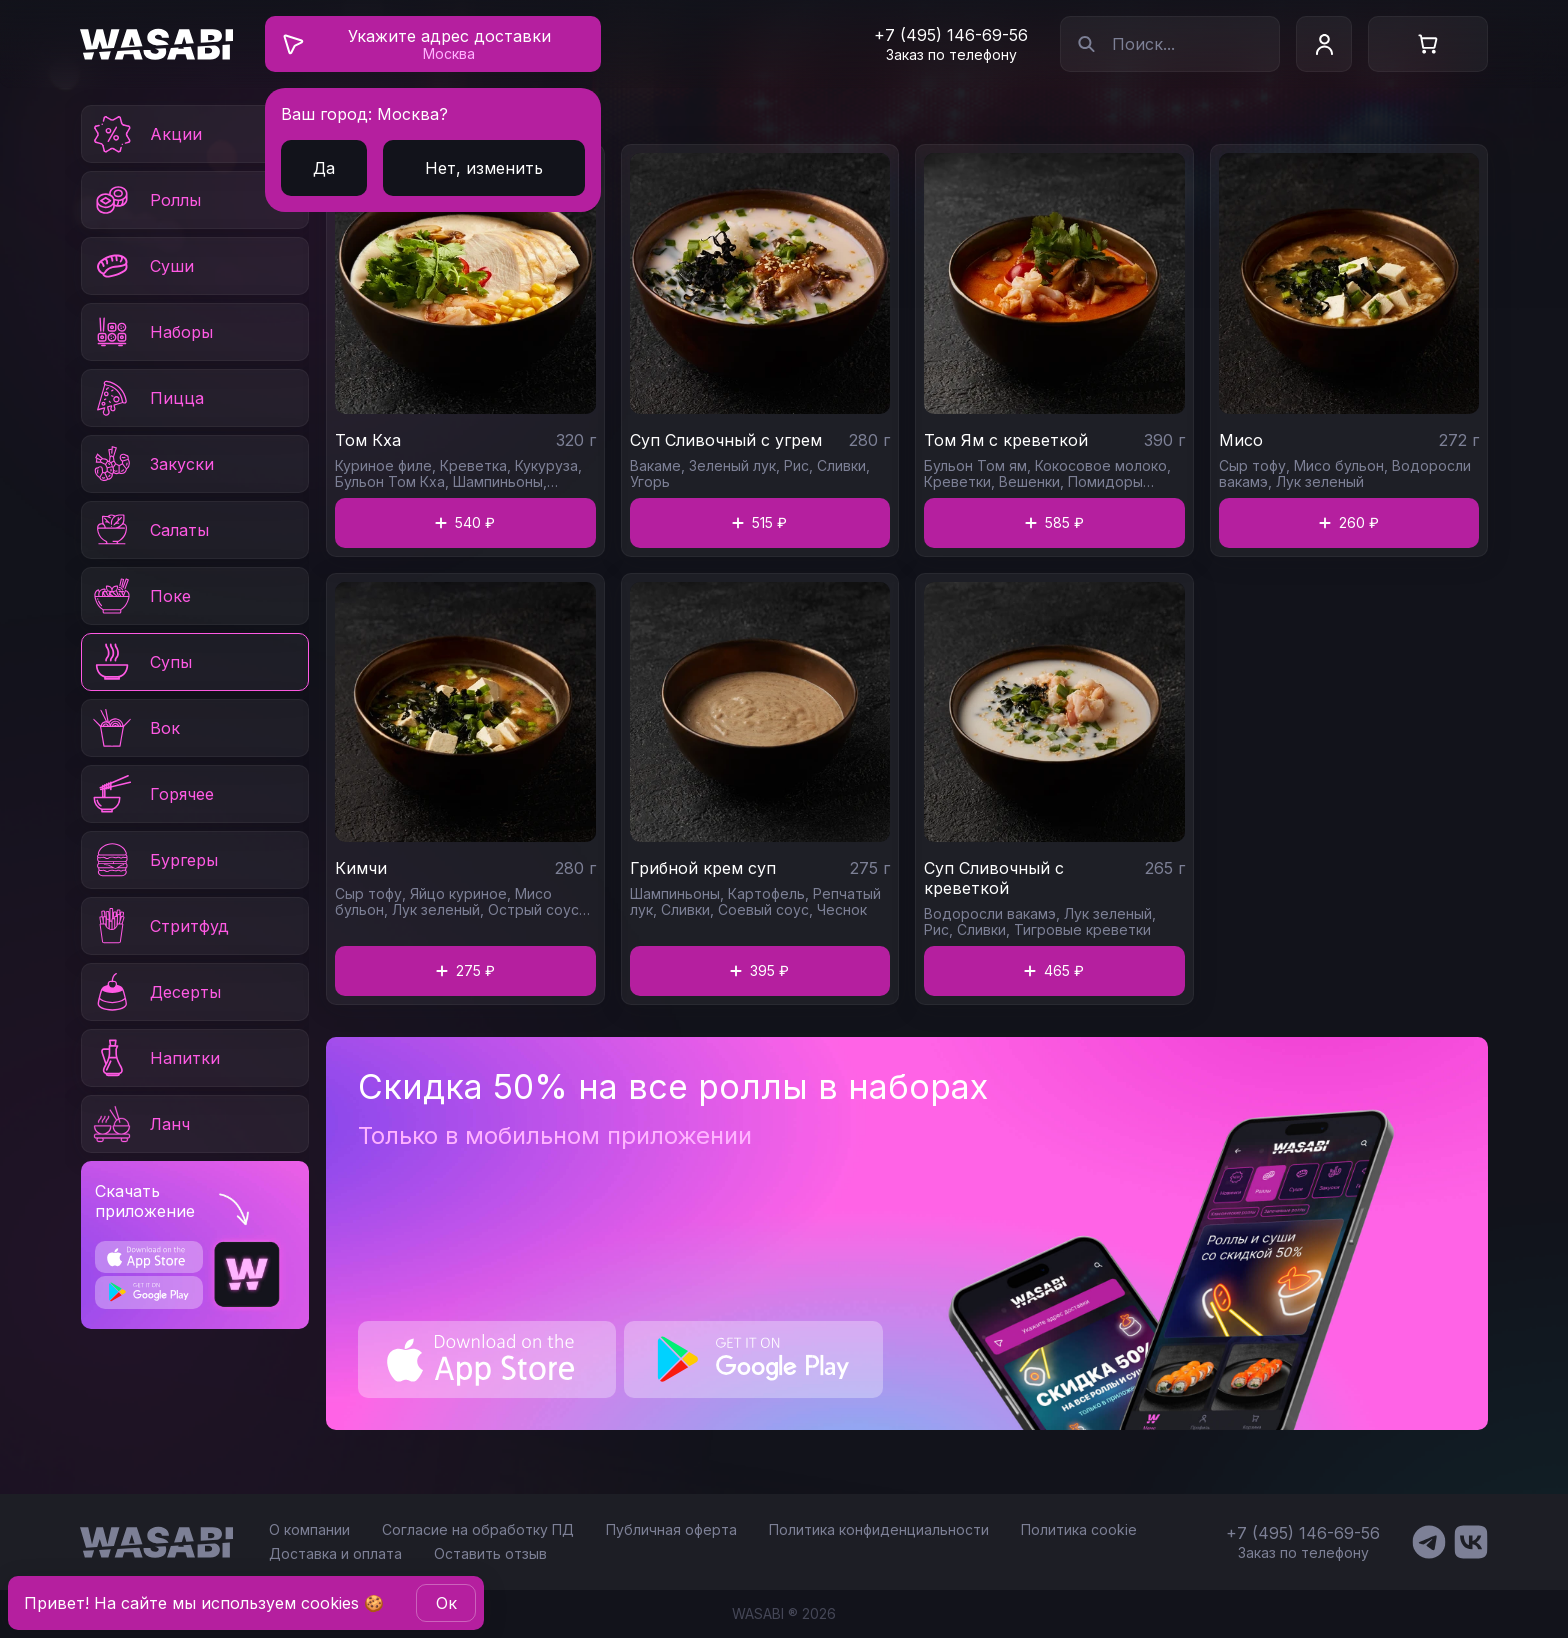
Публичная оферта (671, 1529)
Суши (142, 266)
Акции (146, 134)
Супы (141, 662)
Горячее (152, 794)
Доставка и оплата (335, 1553)
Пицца (147, 398)
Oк (446, 1603)
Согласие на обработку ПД (478, 1529)
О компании (309, 1529)
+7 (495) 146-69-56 (951, 35)
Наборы (151, 332)
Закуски (152, 464)
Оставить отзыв (490, 1553)
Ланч (140, 1124)
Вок (135, 728)
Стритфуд (159, 926)
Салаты (149, 530)
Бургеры (154, 860)
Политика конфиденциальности (879, 1529)
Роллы (145, 200)
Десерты (155, 992)
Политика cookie (1079, 1529)
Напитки (155, 1058)
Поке (140, 596)
